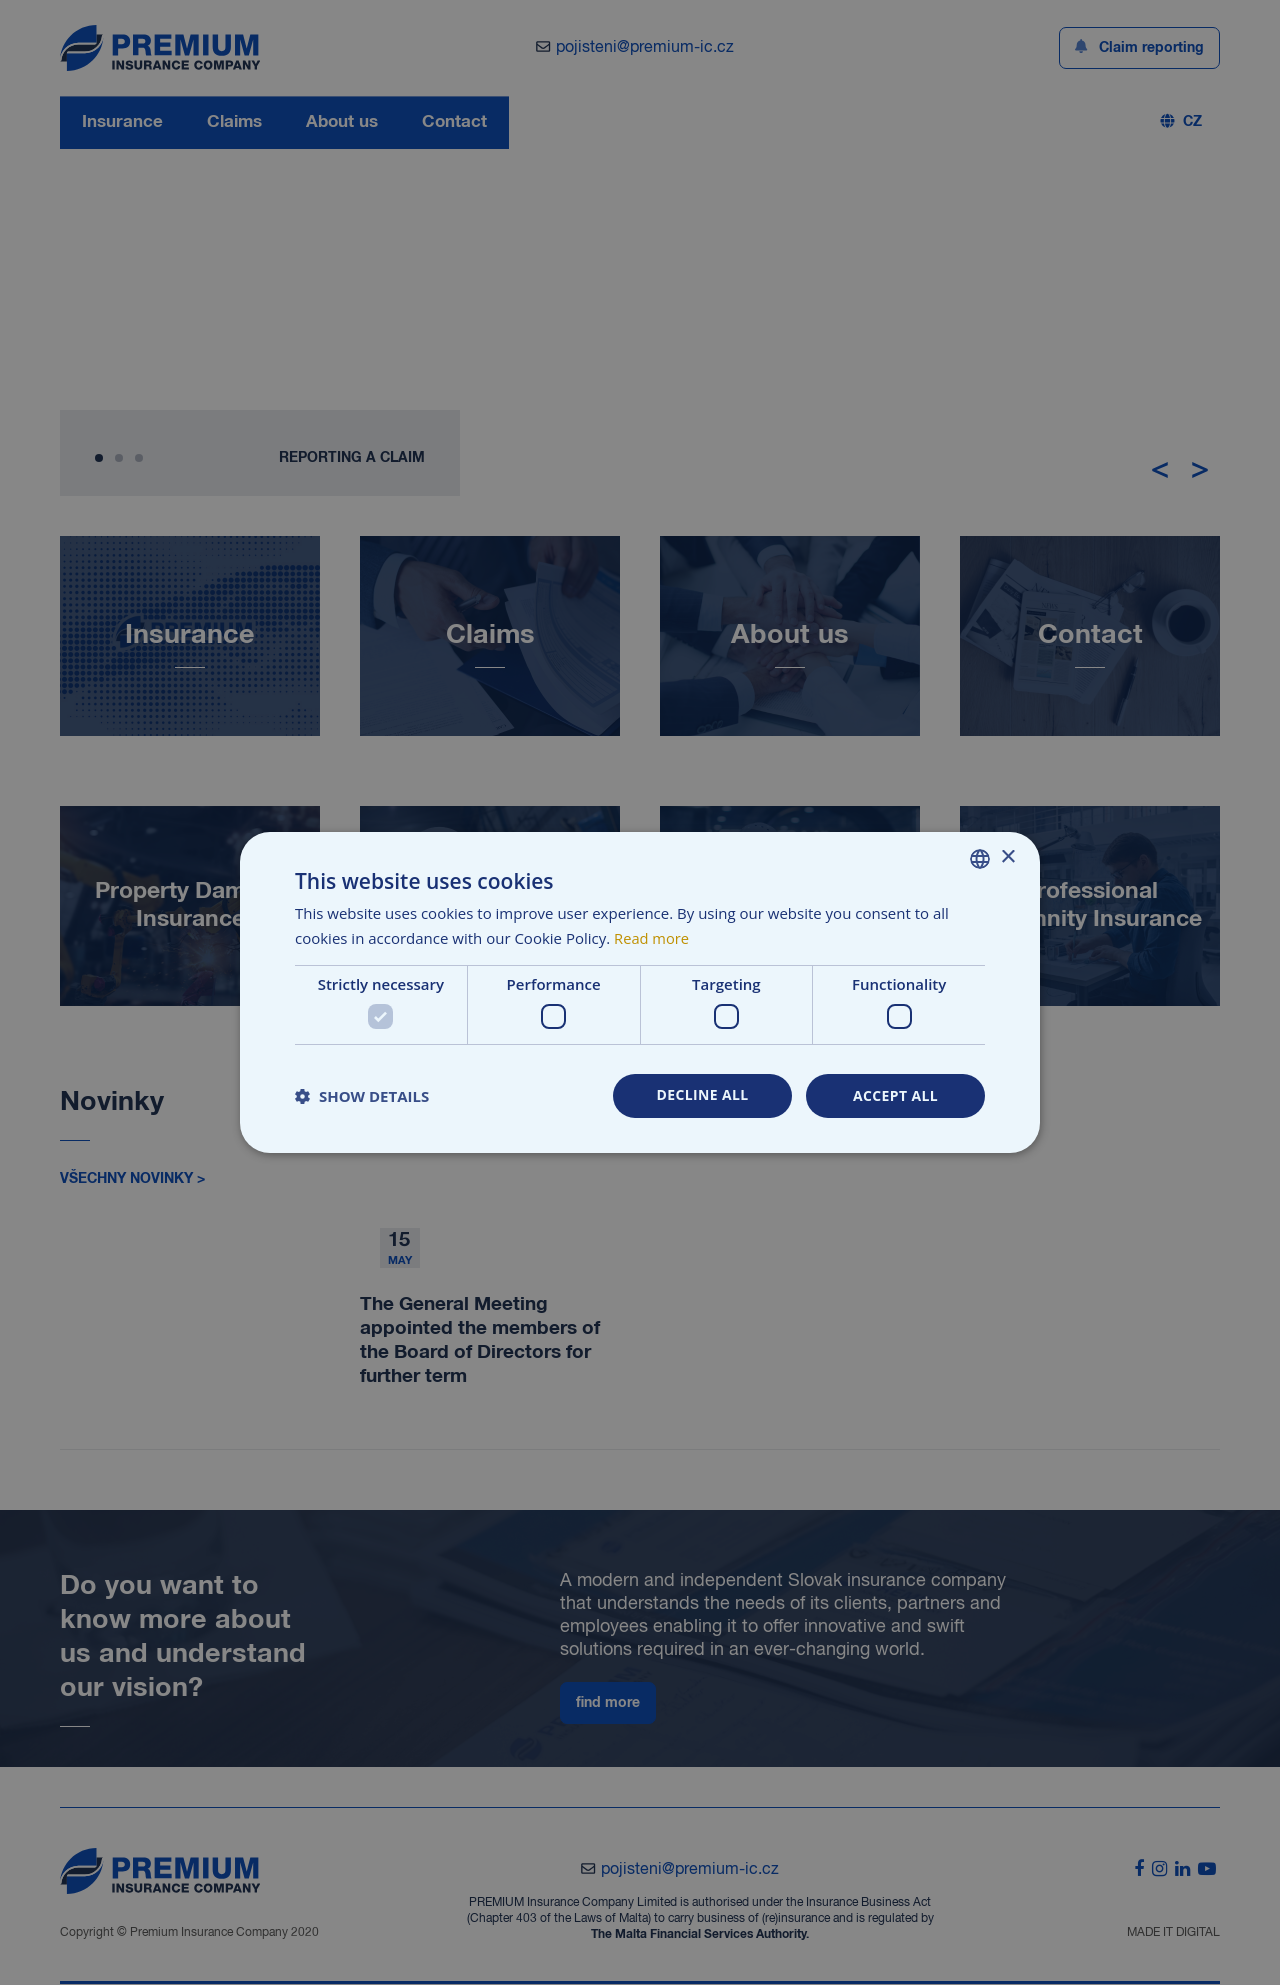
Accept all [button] (895, 1095)
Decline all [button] (702, 1094)
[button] (362, 1096)
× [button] (1007, 857)
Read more (652, 938)
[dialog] (640, 992)
